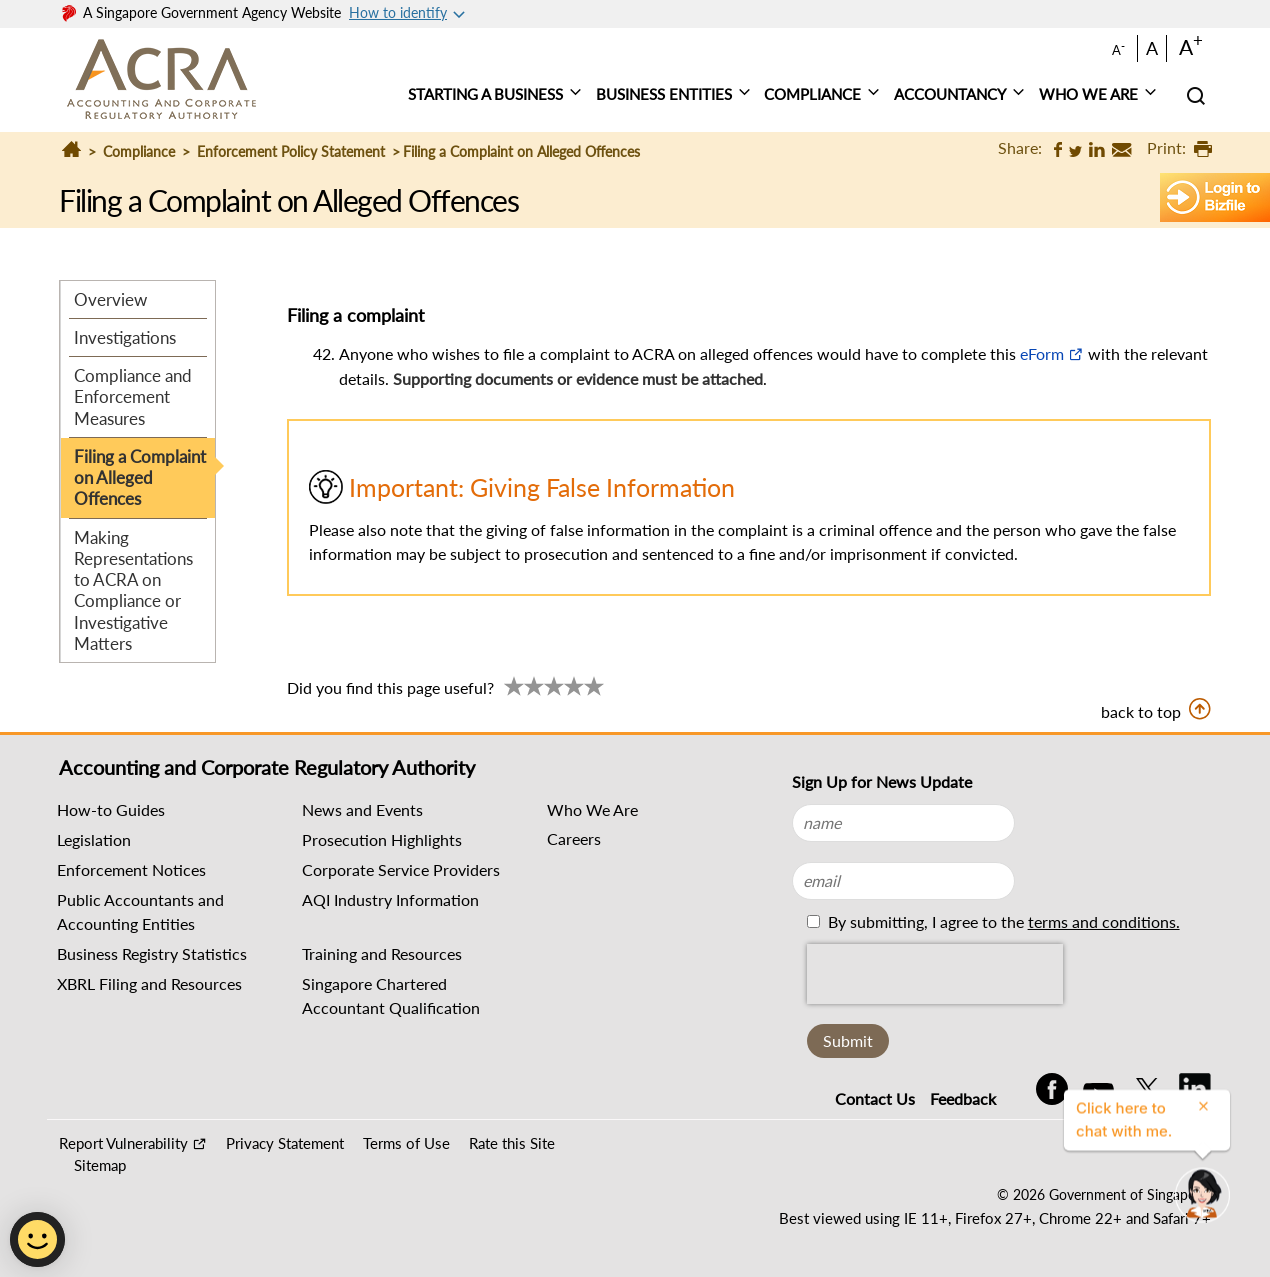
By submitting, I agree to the (1002, 921)
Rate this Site (512, 1143)
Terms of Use (406, 1143)
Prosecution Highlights (382, 839)
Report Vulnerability (123, 1143)
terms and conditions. (1104, 921)
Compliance (139, 151)
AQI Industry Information (390, 899)
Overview (110, 299)
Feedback (963, 1098)
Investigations (125, 337)
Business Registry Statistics (152, 953)
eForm (1042, 353)
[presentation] (935, 974)
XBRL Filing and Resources (149, 983)
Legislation (94, 839)
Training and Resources (382, 953)
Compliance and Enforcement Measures (133, 397)
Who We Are (592, 809)
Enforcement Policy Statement (291, 151)
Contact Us (875, 1098)
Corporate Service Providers (401, 869)
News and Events (362, 809)
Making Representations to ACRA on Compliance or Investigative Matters (133, 590)
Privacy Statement (285, 1143)
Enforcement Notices (131, 869)
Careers (574, 838)
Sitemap (100, 1165)
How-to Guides (111, 809)
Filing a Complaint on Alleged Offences (140, 478)
